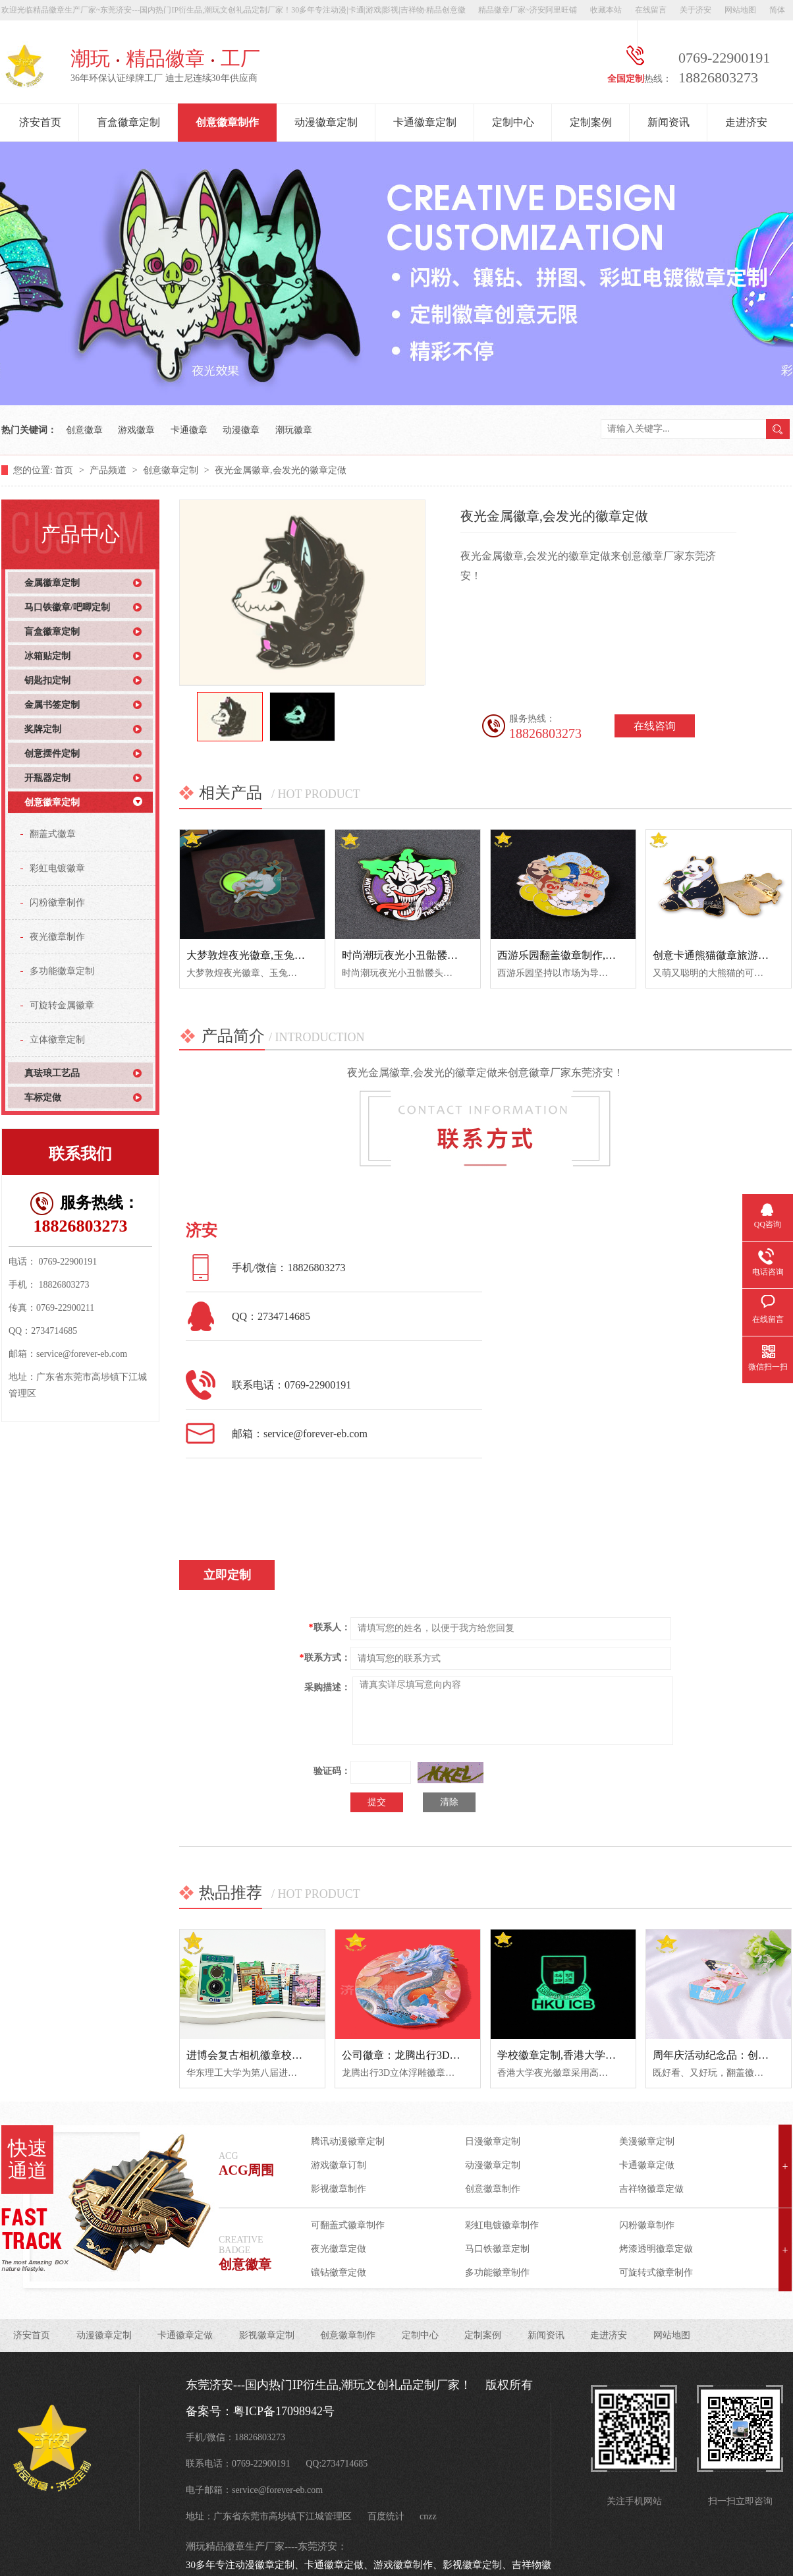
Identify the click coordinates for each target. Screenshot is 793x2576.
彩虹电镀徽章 (57, 868)
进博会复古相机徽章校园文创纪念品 (270, 2055)
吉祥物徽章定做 (651, 2189)
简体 (777, 9)
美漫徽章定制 (646, 2141)
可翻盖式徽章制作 (348, 2225)
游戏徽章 (136, 430)
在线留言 (651, 9)
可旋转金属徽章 (62, 1005)
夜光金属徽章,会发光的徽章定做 (280, 470)
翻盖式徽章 (53, 834)
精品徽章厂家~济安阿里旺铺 (528, 9)
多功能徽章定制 (62, 971)
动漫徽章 (241, 430)
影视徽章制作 (338, 2189)
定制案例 (591, 122)
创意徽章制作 (227, 122)
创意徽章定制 (172, 470)
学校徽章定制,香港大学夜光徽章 (572, 2055)
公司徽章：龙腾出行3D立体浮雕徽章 (427, 2055)
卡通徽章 (189, 430)
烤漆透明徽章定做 (656, 2249)
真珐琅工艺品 (52, 1073)
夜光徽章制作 (57, 937)
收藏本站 (606, 9)
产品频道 (109, 470)
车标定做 (42, 1097)
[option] (230, 717)
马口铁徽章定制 (497, 2249)
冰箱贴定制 (47, 656)
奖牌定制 (42, 729)
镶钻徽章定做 (338, 2272)
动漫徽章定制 (326, 122)
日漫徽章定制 (492, 2141)
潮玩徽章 (293, 430)
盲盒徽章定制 (128, 122)
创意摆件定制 (52, 753)
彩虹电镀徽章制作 (502, 2225)
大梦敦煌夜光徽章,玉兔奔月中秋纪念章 (277, 955)
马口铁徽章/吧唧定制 (67, 607)
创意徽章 (84, 430)
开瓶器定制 (47, 778)
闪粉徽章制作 (57, 902)
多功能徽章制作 (497, 2272)
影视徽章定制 (266, 2335)
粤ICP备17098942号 (284, 2411)
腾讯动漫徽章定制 (348, 2141)
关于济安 (695, 9)
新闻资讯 (668, 122)
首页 (65, 470)
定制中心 (513, 122)
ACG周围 (246, 2170)
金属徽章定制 (52, 583)
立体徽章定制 (57, 1040)
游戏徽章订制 (338, 2165)
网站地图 (740, 9)
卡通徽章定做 (646, 2165)
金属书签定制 (52, 705)
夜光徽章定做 (338, 2249)
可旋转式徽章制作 (656, 2272)
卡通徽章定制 (424, 122)
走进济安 (746, 122)
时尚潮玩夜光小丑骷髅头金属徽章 (421, 955)
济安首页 (40, 122)
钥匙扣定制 (47, 680)
